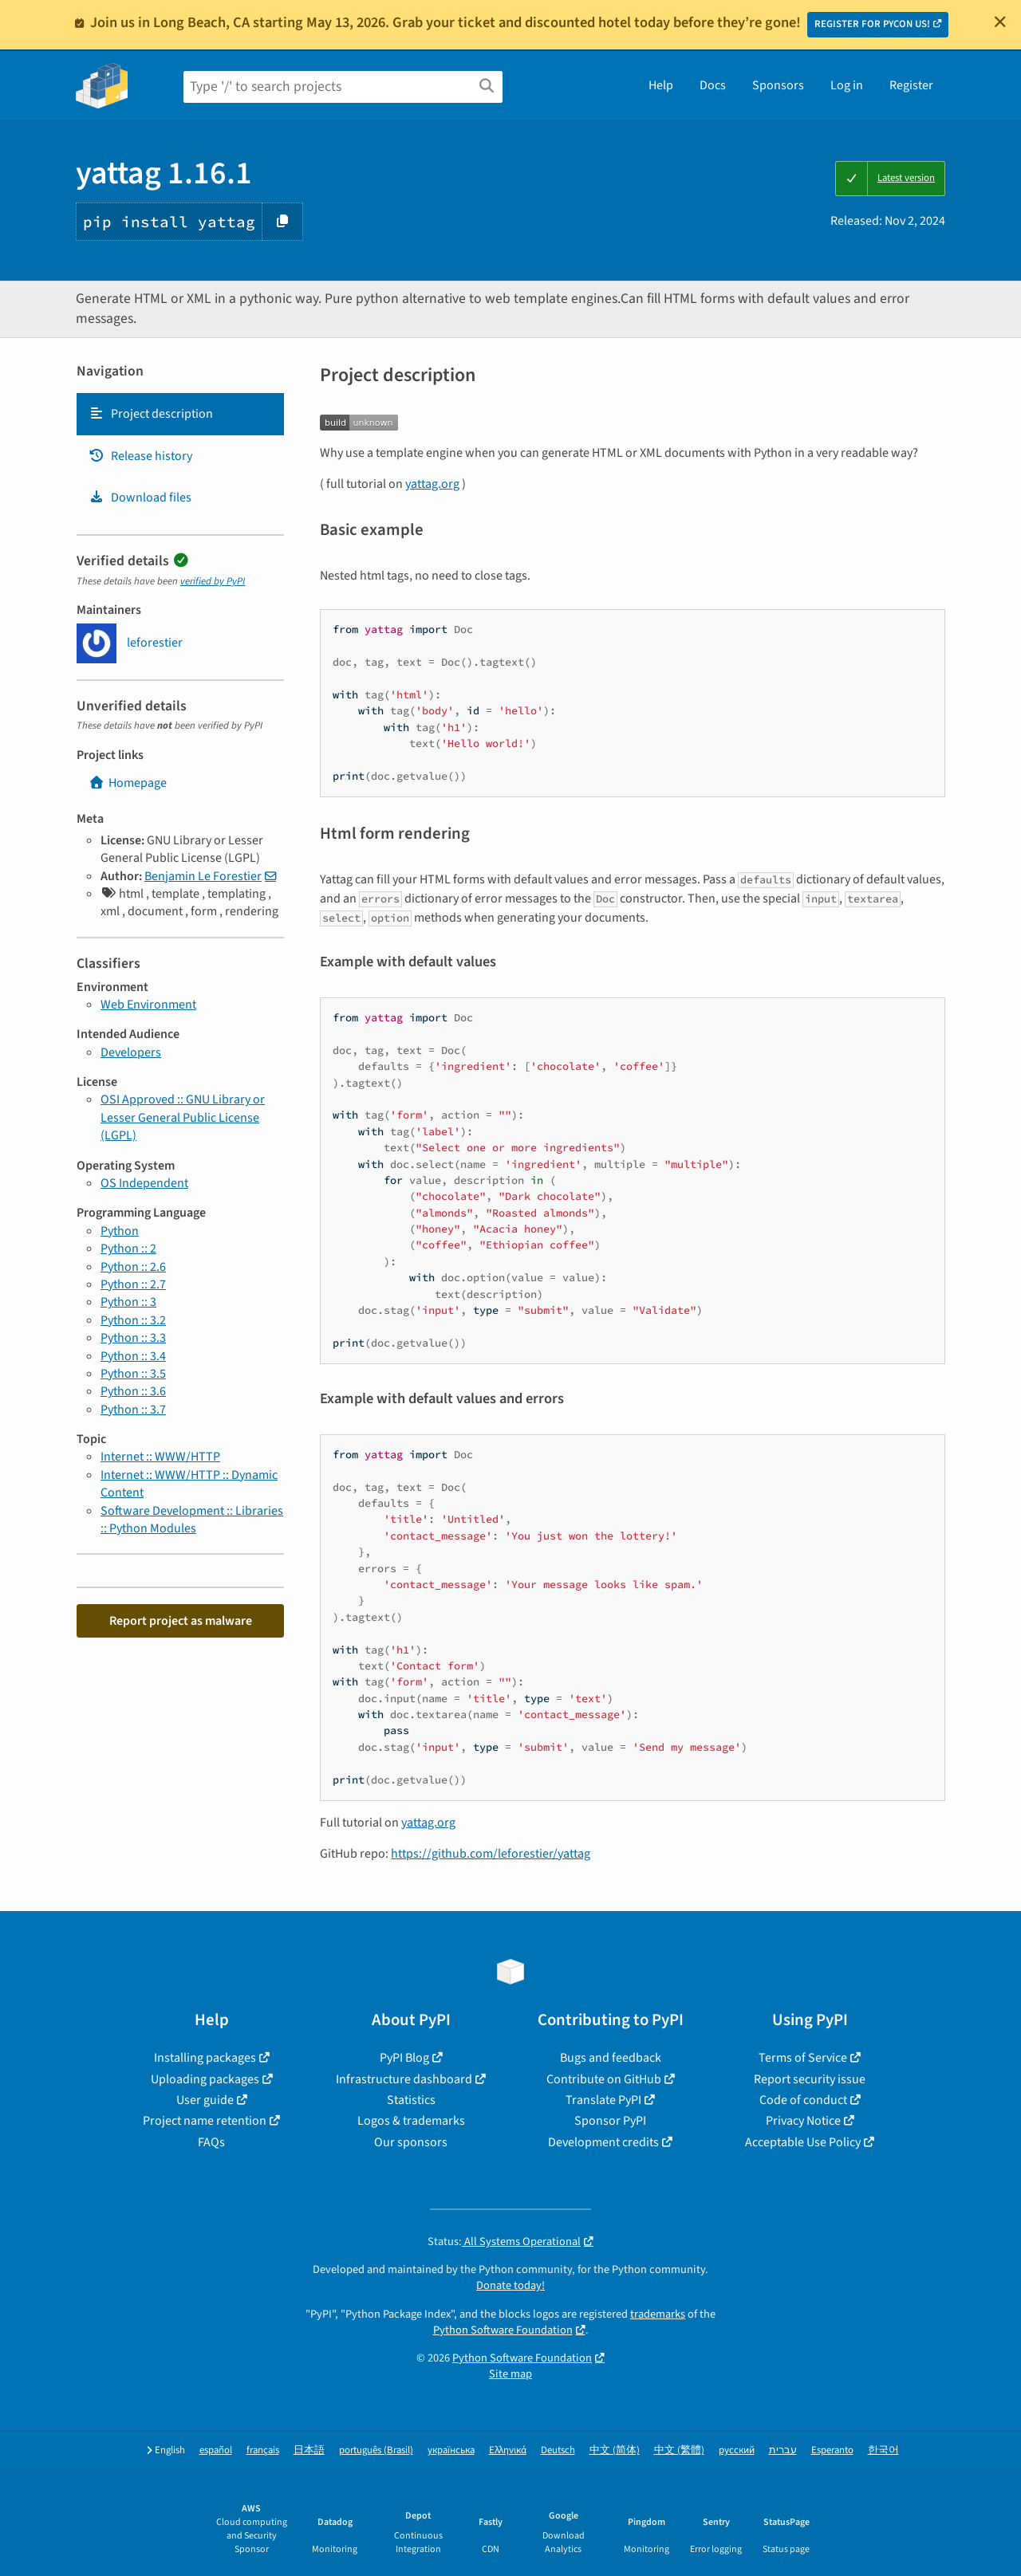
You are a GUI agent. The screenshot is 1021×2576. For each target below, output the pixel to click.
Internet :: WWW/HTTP (160, 1456)
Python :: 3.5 (133, 1373)
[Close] (1000, 21)
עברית (783, 2450)
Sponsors (778, 85)
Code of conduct (803, 2100)
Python (120, 1231)
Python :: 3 (128, 1302)
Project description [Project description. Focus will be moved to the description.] (151, 414)
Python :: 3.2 (133, 1320)
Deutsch (558, 2450)
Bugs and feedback (610, 2058)
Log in (846, 85)
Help (660, 85)
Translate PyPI (603, 2100)
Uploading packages (205, 2079)
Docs (713, 85)
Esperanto (832, 2450)
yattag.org (432, 484)
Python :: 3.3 (133, 1338)
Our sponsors (410, 2142)
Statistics (411, 2100)
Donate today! (510, 2285)
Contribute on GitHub (603, 2079)
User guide (205, 2100)
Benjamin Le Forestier (203, 876)
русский (737, 2450)
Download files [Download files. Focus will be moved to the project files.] (140, 497)
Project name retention (204, 2121)
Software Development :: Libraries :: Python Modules (192, 1519)
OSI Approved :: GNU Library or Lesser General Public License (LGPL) (183, 1117)
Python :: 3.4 (133, 1356)
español (215, 2450)
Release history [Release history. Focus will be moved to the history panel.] (140, 456)
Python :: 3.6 (133, 1391)
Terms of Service (803, 2058)
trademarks (657, 2314)
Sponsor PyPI (610, 2121)
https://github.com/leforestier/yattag (490, 1853)
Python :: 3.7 (133, 1409)
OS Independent (144, 1183)
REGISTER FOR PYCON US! (872, 24)
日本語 (309, 2450)
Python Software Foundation (503, 2330)
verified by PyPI (212, 581)
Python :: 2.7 (133, 1284)
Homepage (128, 783)
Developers (131, 1052)
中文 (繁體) (679, 2450)
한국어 (883, 2450)
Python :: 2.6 (133, 1267)
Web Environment (148, 1004)
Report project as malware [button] (180, 1621)
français (262, 2450)
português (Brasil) (376, 2450)
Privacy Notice (803, 2121)
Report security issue (809, 2079)
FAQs (211, 2142)
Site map (510, 2374)
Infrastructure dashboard (404, 2079)
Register (911, 85)
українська (451, 2450)
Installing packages (205, 2058)
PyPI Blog (404, 2058)
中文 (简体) (614, 2450)
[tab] (180, 414)
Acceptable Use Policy (803, 2142)
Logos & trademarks (411, 2121)
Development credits (603, 2142)
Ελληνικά (507, 2450)
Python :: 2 (128, 1248)
